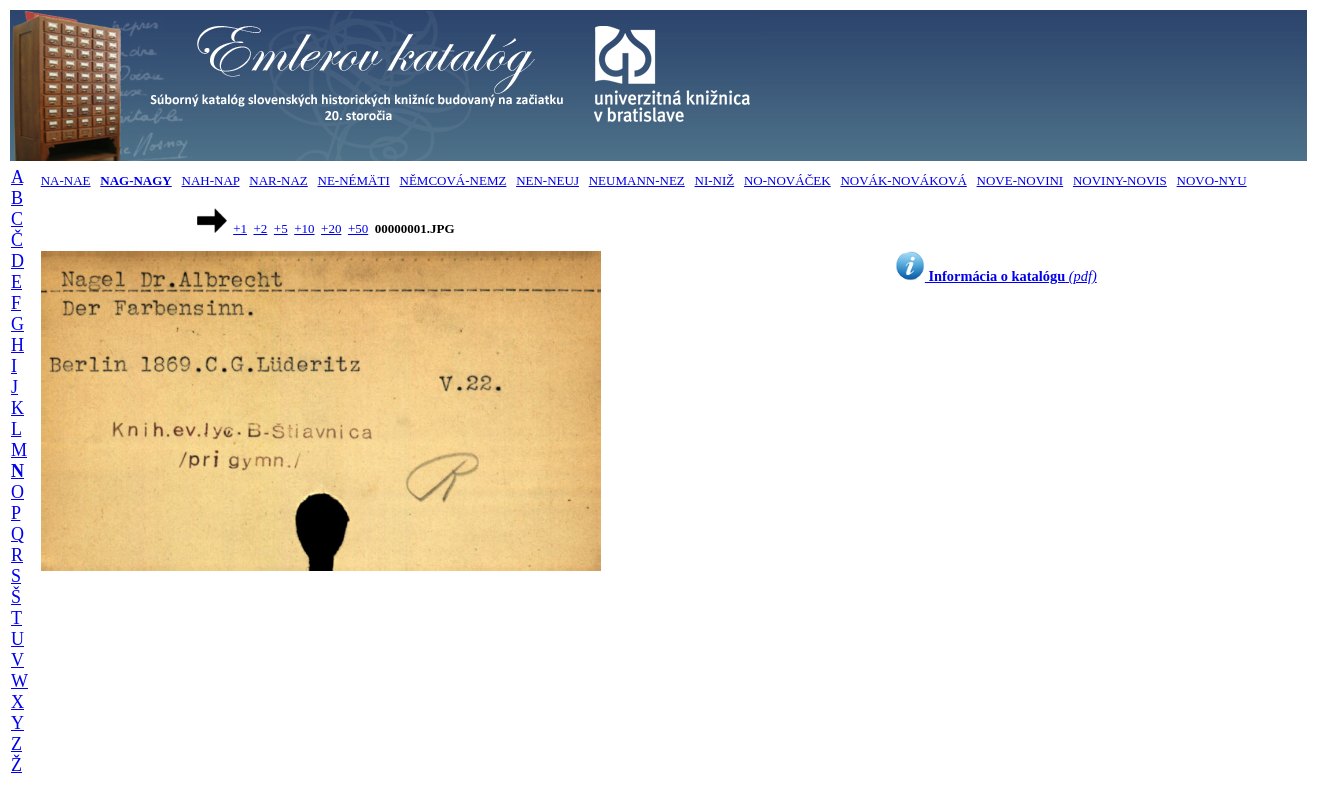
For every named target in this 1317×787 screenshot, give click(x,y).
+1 (240, 228)
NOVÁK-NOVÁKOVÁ (903, 180)
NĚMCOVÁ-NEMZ (453, 180)
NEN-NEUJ (547, 180)
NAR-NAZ (278, 180)
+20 (331, 228)
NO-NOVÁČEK (787, 180)
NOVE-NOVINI (1020, 180)
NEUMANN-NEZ (637, 180)
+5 (281, 228)
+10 (304, 228)
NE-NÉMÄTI (354, 180)
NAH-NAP (211, 180)
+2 (261, 228)
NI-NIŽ (715, 180)
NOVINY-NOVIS (1120, 180)
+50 (358, 228)
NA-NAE (66, 180)
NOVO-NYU (1212, 180)
